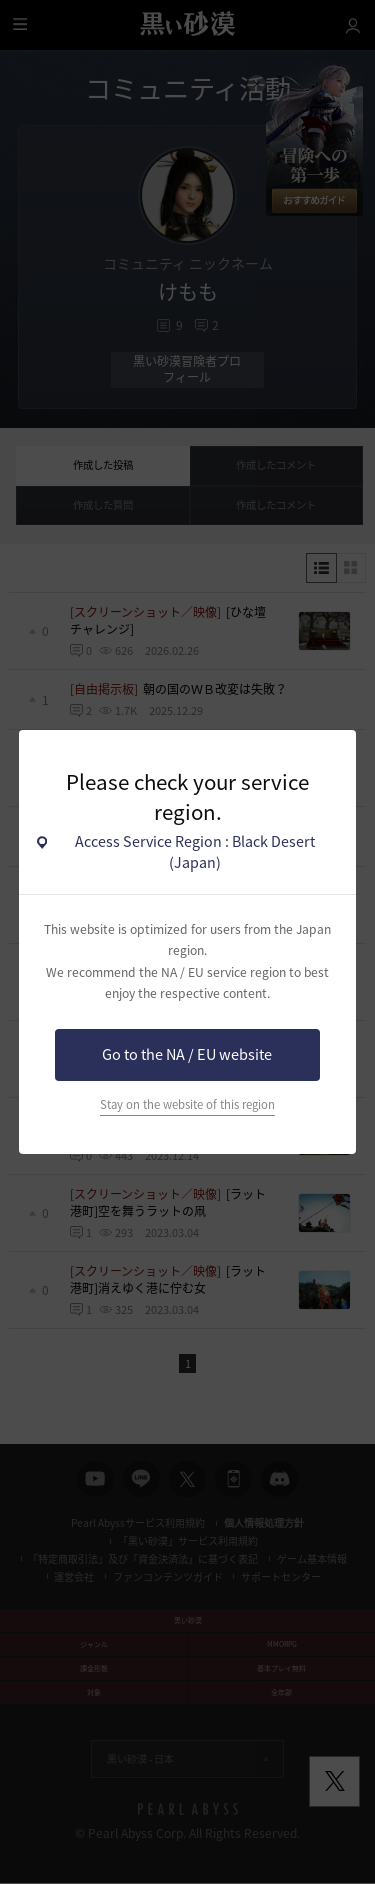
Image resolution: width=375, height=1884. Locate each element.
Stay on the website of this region (187, 1104)
